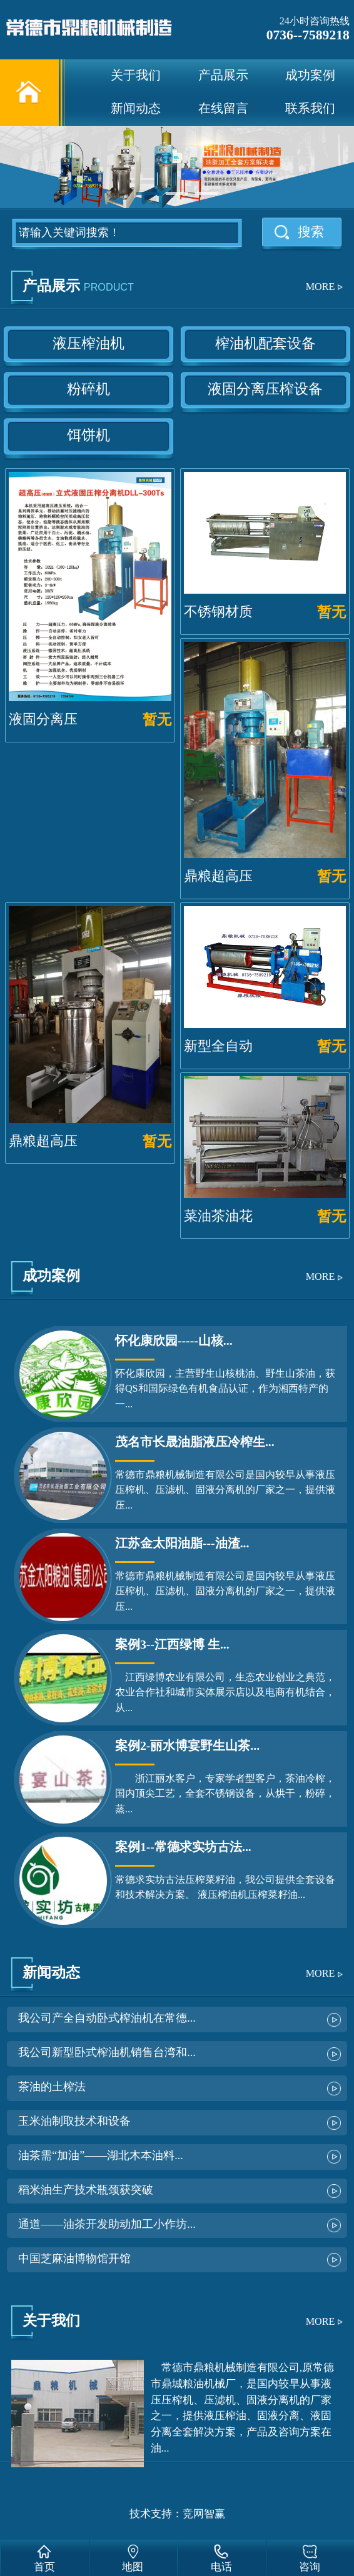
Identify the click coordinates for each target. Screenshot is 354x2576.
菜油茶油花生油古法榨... (223, 1234)
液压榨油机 (88, 343)
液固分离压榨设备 (265, 389)
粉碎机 (88, 389)
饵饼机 (88, 435)
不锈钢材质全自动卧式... (223, 630)
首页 (44, 2567)
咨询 (309, 2567)
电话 (221, 2567)
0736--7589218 (308, 34)
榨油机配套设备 (265, 343)
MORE (320, 286)
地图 (132, 2567)
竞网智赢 (204, 2514)
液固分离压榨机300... (43, 737)
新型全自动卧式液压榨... (223, 1064)
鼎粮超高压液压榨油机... (223, 894)
